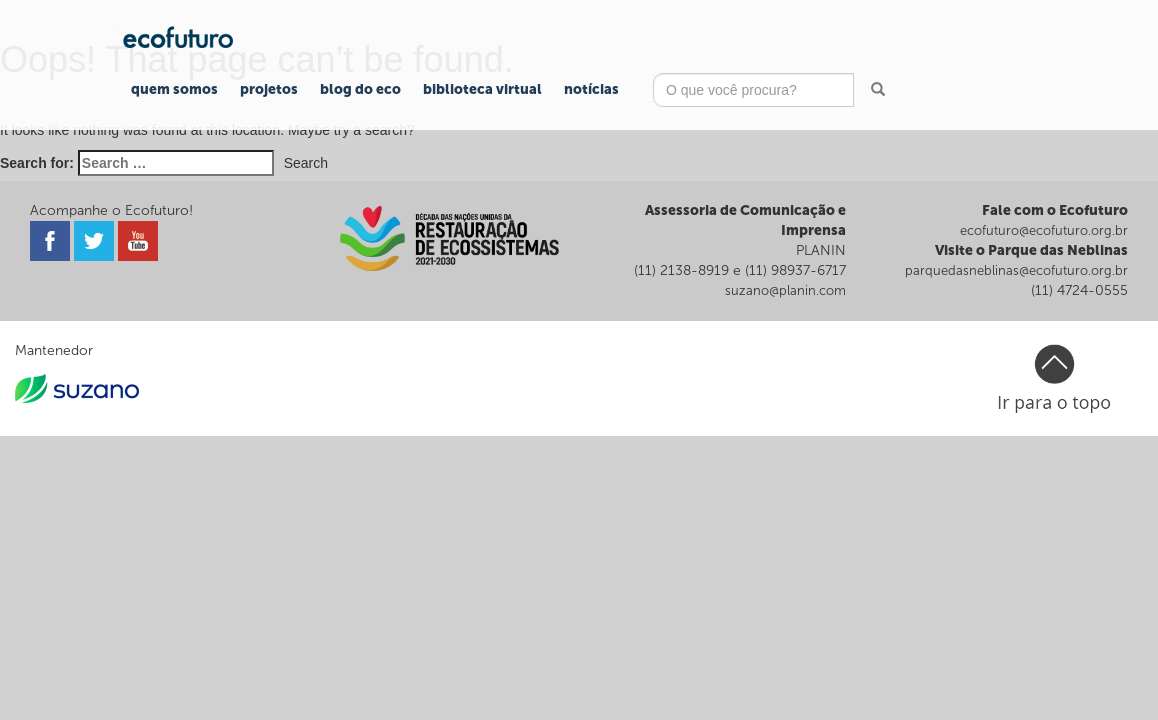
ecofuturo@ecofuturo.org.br (1044, 230)
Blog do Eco (360, 89)
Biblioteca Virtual (482, 89)
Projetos (269, 89)
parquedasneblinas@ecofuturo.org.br (1016, 270)
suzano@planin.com (785, 290)
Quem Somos (174, 89)
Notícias (591, 89)
